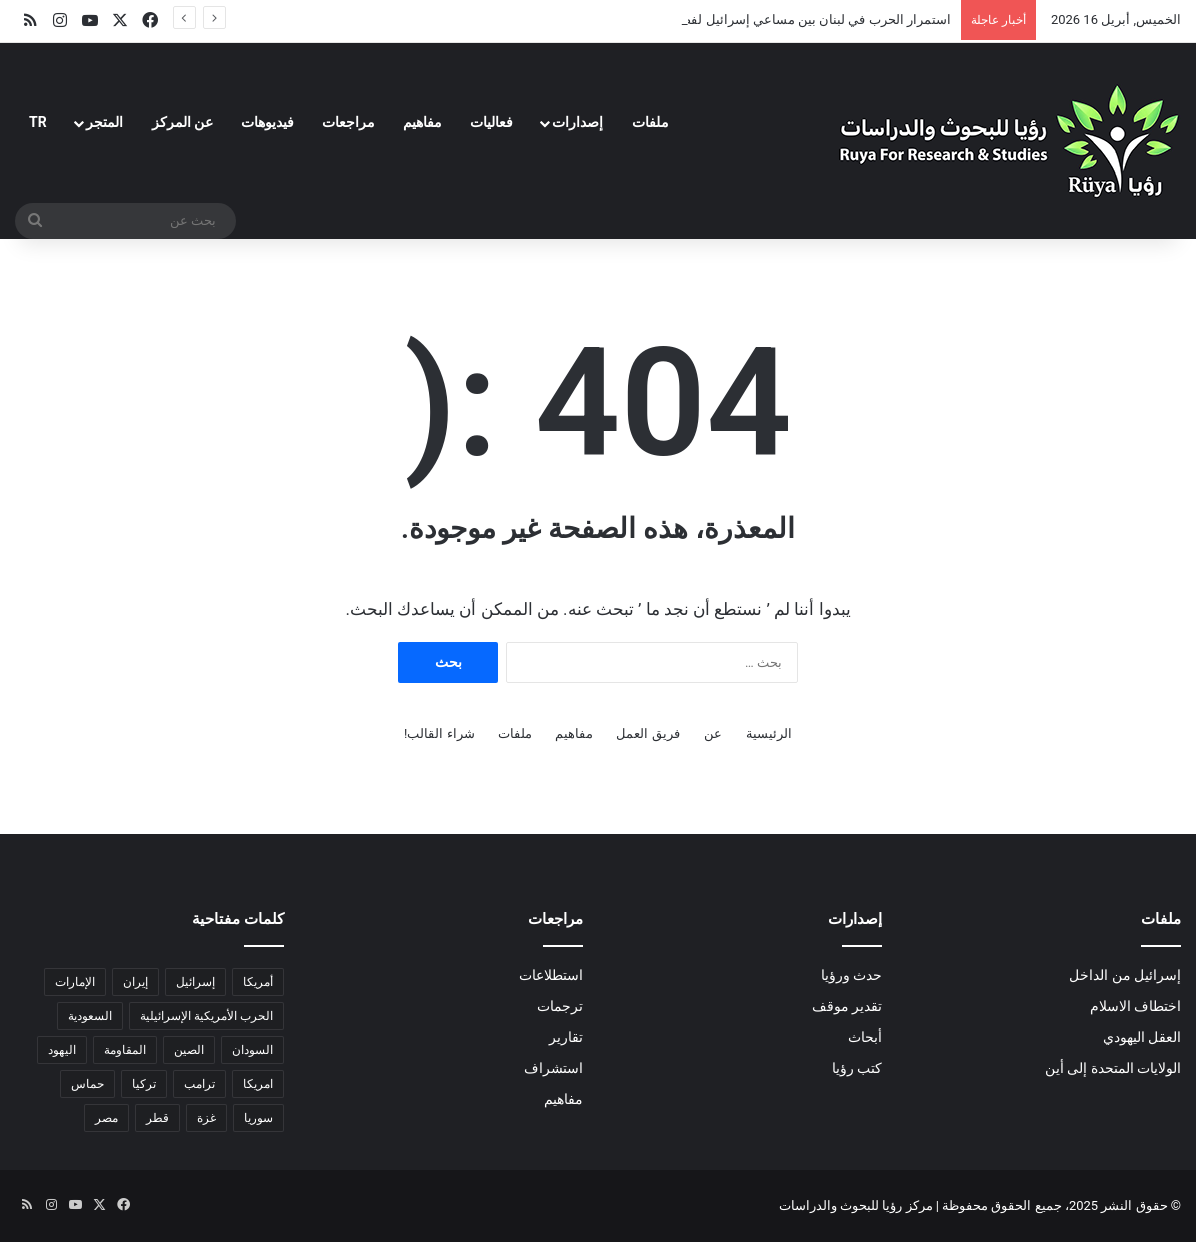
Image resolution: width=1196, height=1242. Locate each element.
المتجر (104, 122)
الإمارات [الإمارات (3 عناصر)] (75, 982)
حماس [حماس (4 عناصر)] (87, 1084)
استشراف (553, 1068)
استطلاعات (551, 975)
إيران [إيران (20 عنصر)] (135, 982)
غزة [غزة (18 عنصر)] (206, 1118)
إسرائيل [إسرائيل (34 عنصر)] (195, 982)
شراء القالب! (439, 733)
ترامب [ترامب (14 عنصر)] (199, 1084)
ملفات (650, 122)
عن (713, 733)
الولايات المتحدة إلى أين (1113, 1068)
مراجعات (348, 122)
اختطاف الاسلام (1135, 1006)
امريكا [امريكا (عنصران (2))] (258, 1084)
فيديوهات (267, 122)
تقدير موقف (847, 1006)
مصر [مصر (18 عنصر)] (106, 1118)
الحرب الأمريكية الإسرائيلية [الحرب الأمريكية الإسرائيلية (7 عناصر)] (206, 1016)
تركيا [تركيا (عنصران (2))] (144, 1084)
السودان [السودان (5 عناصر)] (252, 1050)
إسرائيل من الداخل (1125, 975)
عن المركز (182, 122)
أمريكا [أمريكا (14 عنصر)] (258, 982)
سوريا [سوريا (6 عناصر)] (258, 1118)
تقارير (566, 1037)
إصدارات (577, 122)
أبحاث (865, 1037)
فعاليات (491, 122)
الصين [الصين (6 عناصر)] (189, 1050)
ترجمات (560, 1006)
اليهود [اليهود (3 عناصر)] (62, 1050)
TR (38, 122)
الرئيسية (769, 733)
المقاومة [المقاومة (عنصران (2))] (125, 1050)
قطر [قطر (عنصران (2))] (157, 1118)
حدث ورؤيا (851, 975)
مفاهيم (422, 122)
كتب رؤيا (857, 1068)
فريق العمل (647, 733)
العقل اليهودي (1142, 1037)
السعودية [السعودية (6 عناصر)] (90, 1016)
